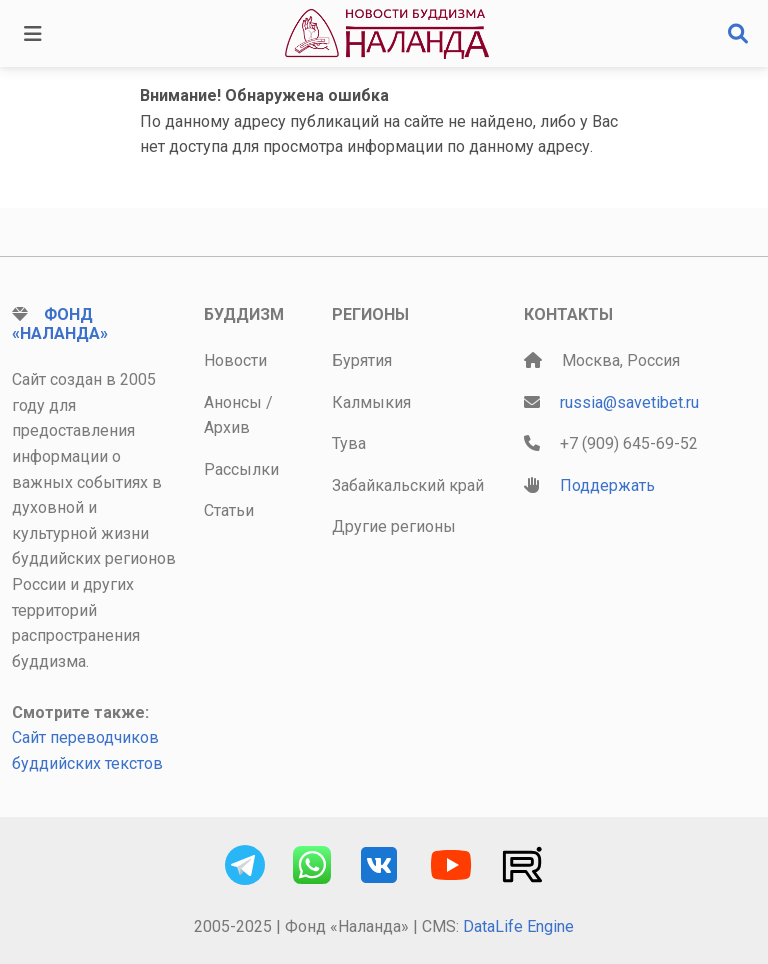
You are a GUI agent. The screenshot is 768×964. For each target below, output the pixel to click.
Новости (235, 360)
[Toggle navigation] (33, 34)
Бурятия (362, 360)
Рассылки (241, 469)
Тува (349, 443)
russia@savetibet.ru (629, 402)
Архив (227, 427)
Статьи (229, 510)
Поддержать (607, 485)
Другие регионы (394, 526)
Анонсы (233, 402)
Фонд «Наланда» (60, 324)
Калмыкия (371, 402)
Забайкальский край (408, 485)
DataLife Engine (518, 926)
